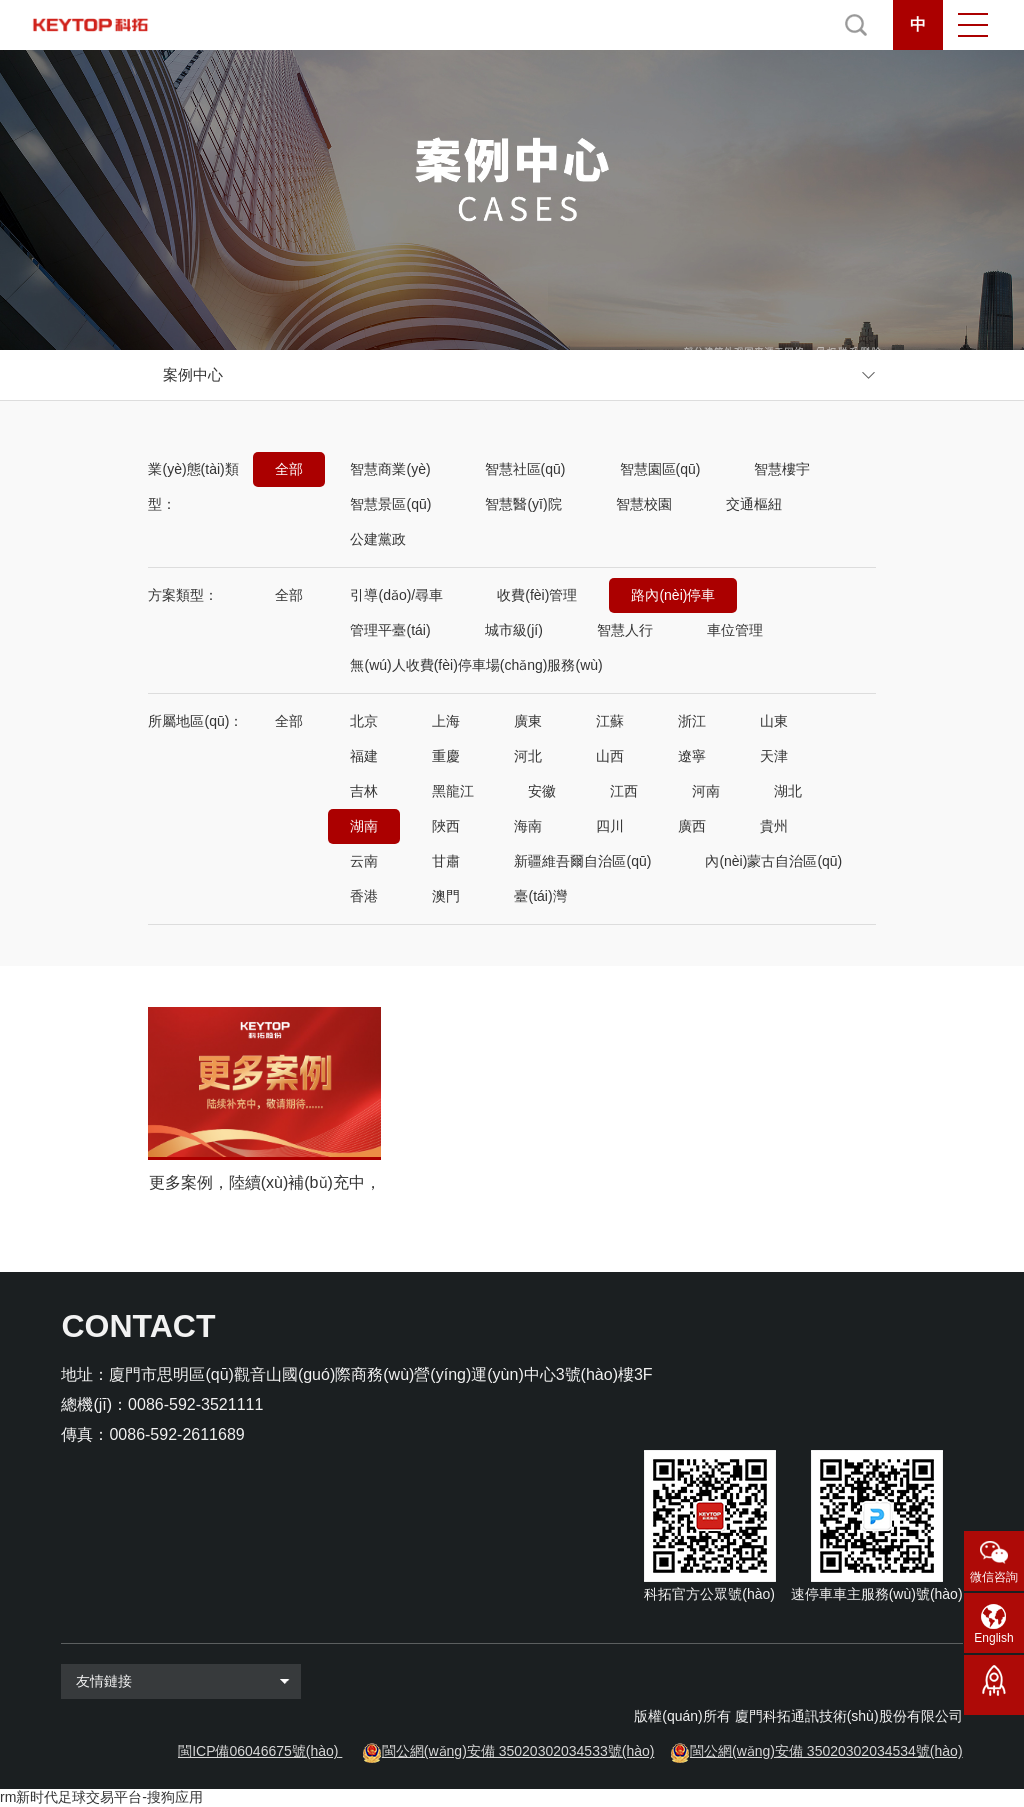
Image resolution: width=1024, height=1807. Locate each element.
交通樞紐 (754, 504)
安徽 (542, 791)
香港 (364, 896)
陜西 (446, 826)
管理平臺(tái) (390, 630)
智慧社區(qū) (525, 469)
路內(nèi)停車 (673, 595)
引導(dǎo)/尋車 (396, 595)
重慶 (446, 756)
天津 (774, 756)
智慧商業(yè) (390, 469)
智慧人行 (625, 630)
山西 (610, 756)
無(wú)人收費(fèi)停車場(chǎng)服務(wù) (476, 665)
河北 (528, 756)
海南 (528, 826)
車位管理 (735, 630)
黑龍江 (453, 791)
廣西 (692, 826)
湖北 (788, 791)
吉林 (364, 791)
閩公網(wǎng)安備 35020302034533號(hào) (518, 1751)
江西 (624, 791)
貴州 (774, 826)
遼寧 (692, 756)
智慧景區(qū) (390, 504)
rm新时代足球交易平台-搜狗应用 (101, 1797)
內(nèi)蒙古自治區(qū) (773, 861)
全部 (289, 469)
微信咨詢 (994, 1577)
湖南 (364, 826)
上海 (446, 721)
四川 (610, 826)
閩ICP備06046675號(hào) (258, 1751)
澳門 (446, 896)
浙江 (692, 721)
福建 (364, 756)
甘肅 (446, 861)
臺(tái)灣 (540, 896)
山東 (774, 721)
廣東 (528, 721)
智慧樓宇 (782, 469)
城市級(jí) (514, 630)
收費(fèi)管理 (537, 595)
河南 (706, 791)
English (993, 1638)
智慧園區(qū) (660, 469)
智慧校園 (644, 504)
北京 (364, 721)
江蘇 (610, 721)
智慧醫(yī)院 (523, 504)
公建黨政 (378, 539)
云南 (364, 861)
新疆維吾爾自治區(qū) (582, 861)
